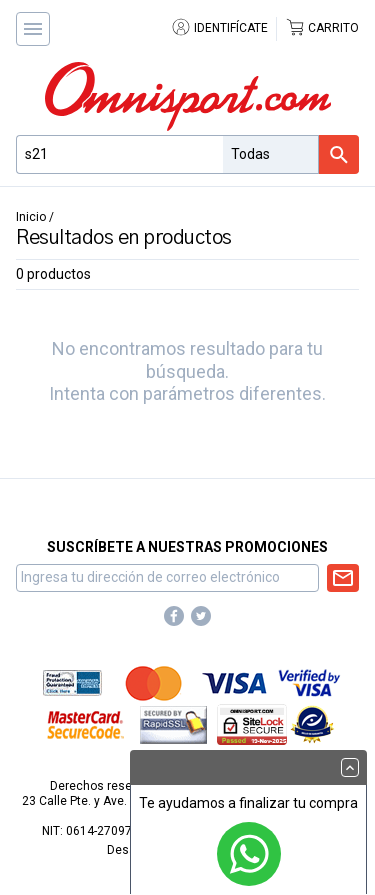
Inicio (31, 217)
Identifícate (219, 28)
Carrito (322, 28)
